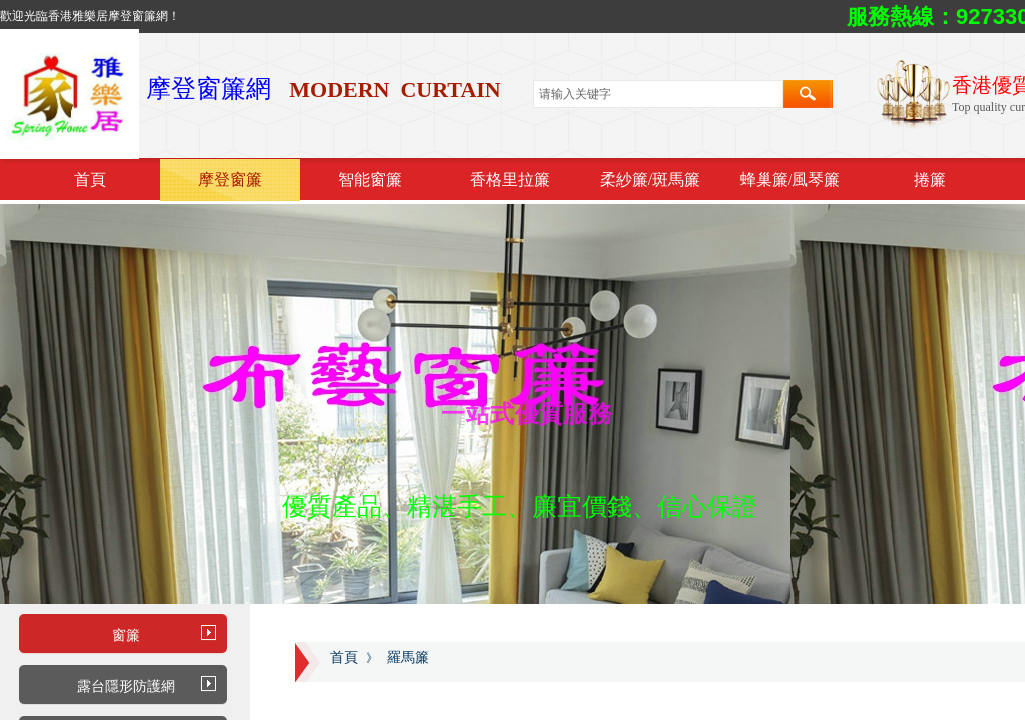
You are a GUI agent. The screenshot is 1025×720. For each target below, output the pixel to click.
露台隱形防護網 (126, 686)
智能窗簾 (370, 179)
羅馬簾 (408, 657)
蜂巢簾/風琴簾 (790, 179)
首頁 (90, 179)
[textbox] (658, 94)
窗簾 (126, 635)
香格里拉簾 (510, 179)
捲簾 (930, 179)
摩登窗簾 (230, 179)
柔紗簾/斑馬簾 (650, 179)
